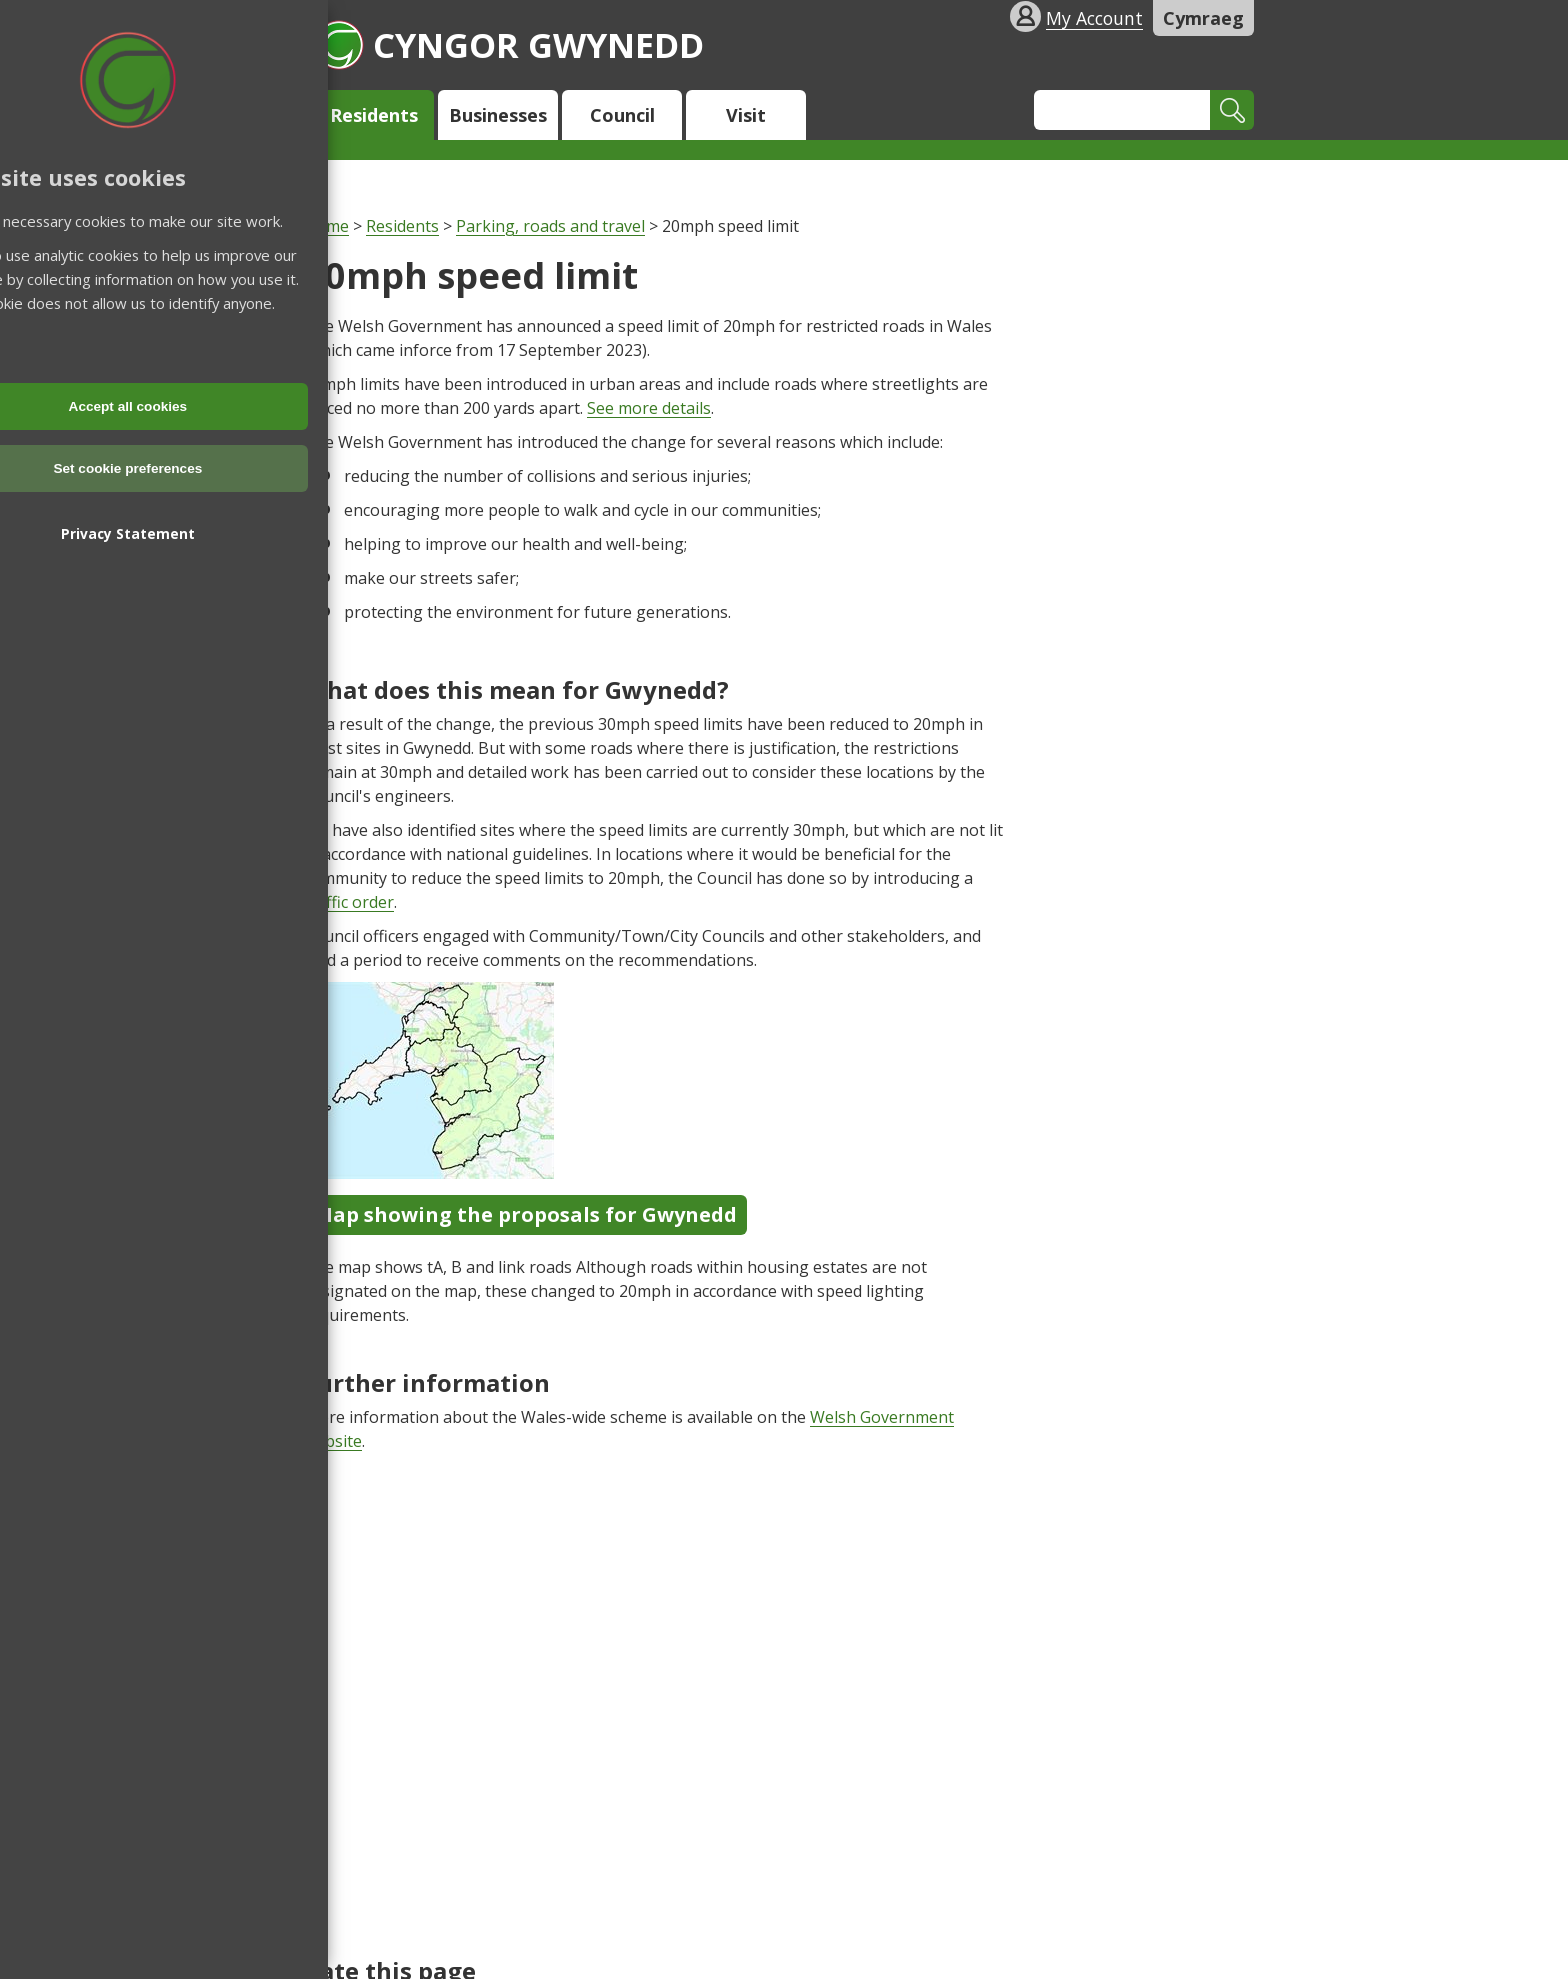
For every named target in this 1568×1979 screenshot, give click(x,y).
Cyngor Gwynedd (509, 44)
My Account (1094, 18)
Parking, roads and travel (550, 226)
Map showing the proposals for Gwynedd (525, 1214)
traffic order (349, 902)
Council (622, 115)
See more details (649, 408)
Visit (746, 115)
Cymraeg (1203, 18)
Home (326, 226)
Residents (374, 115)
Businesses (498, 115)
